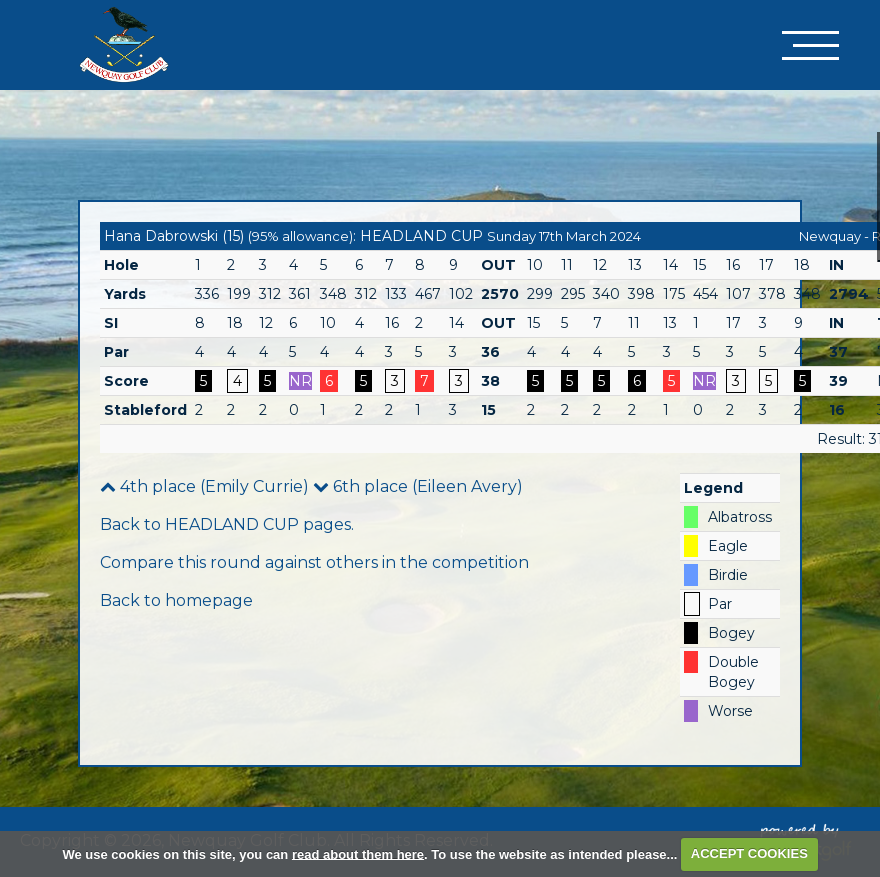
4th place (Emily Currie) (204, 486)
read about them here (358, 853)
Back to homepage (176, 600)
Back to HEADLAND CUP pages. (227, 524)
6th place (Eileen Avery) (418, 486)
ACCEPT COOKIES (749, 853)
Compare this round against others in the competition (314, 562)
